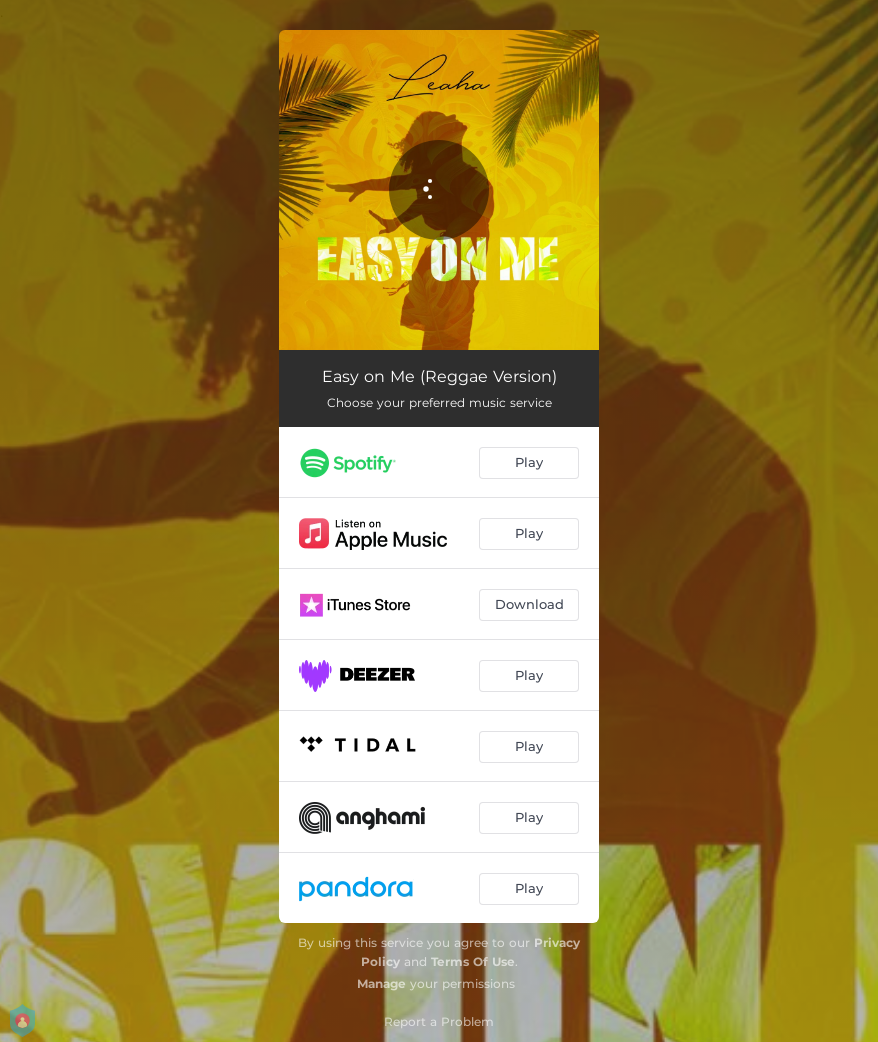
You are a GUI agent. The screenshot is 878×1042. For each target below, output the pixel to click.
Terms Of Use (473, 961)
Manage (381, 983)
